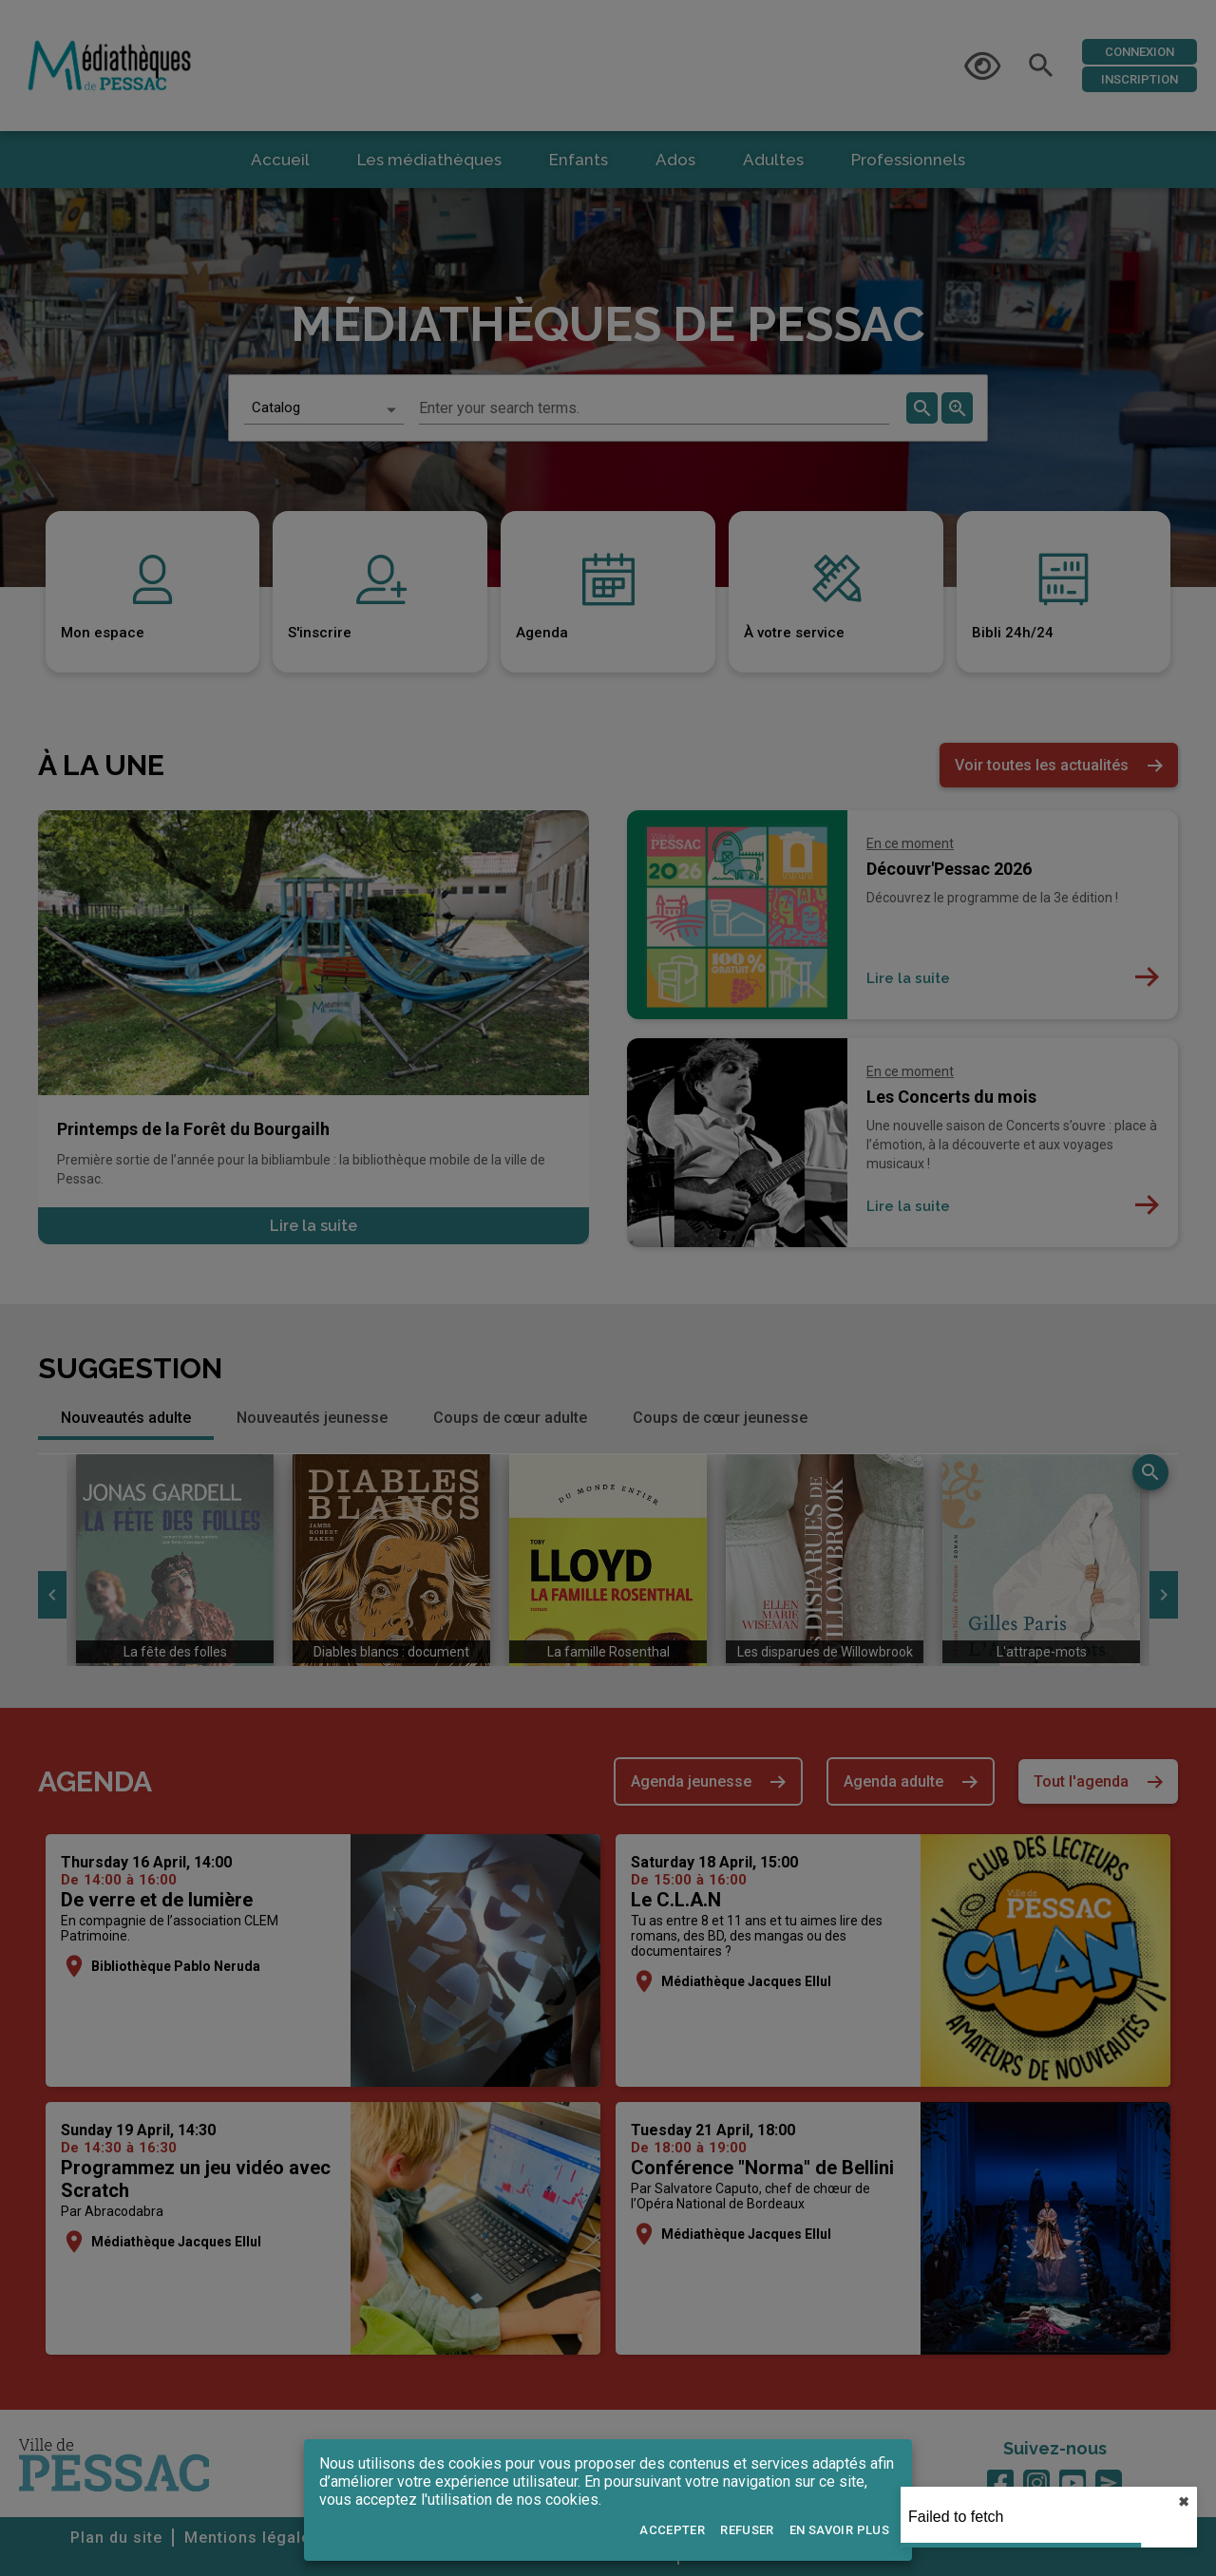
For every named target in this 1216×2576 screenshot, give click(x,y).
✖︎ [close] (1183, 2502)
